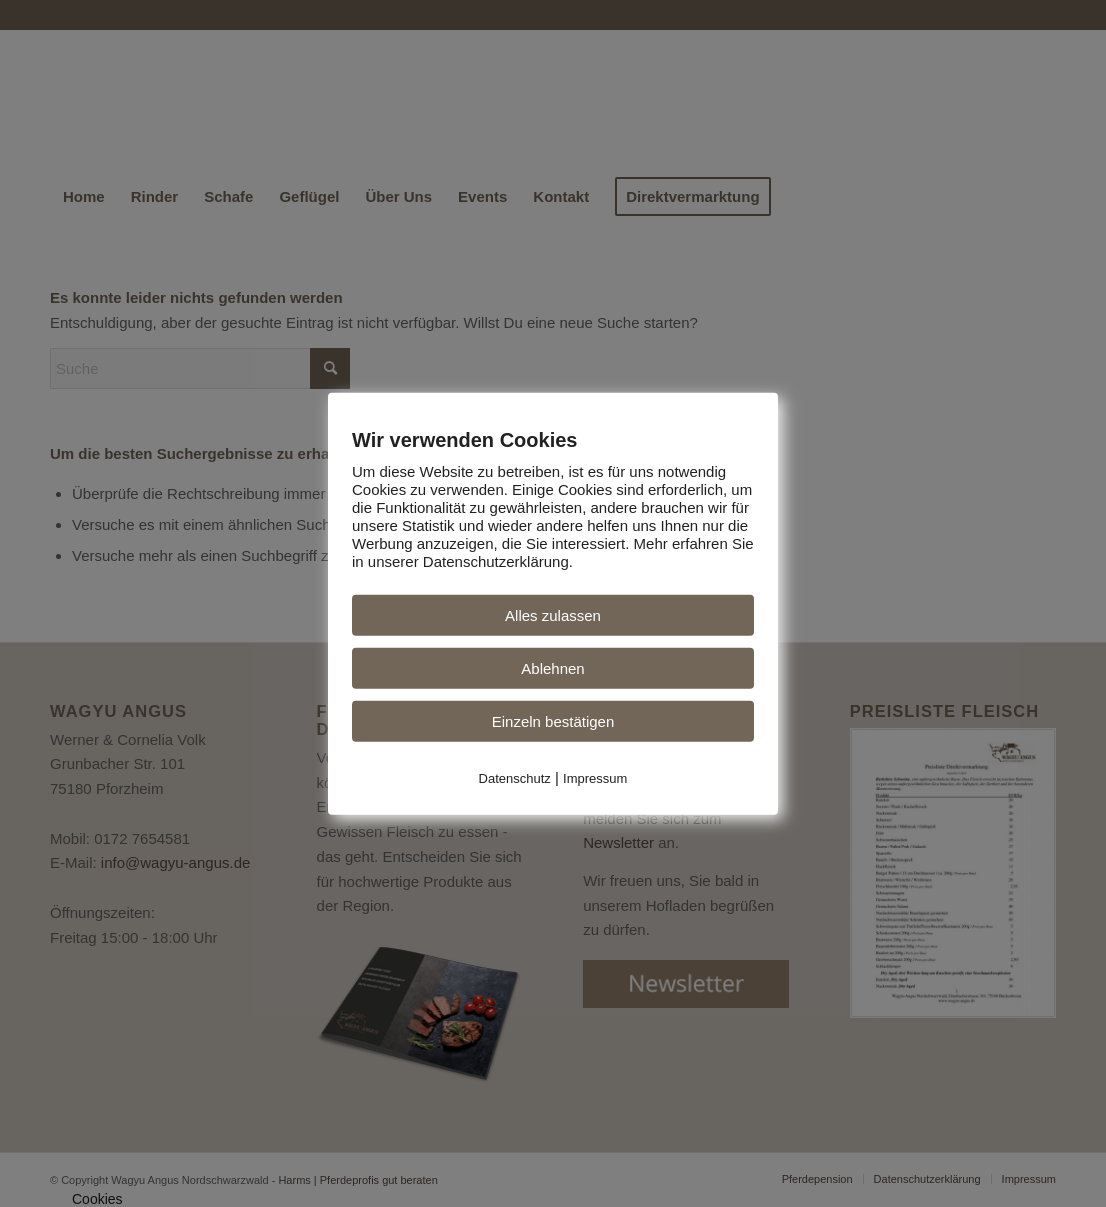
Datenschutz (515, 777)
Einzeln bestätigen (553, 720)
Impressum (595, 777)
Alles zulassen (553, 614)
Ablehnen (552, 667)
